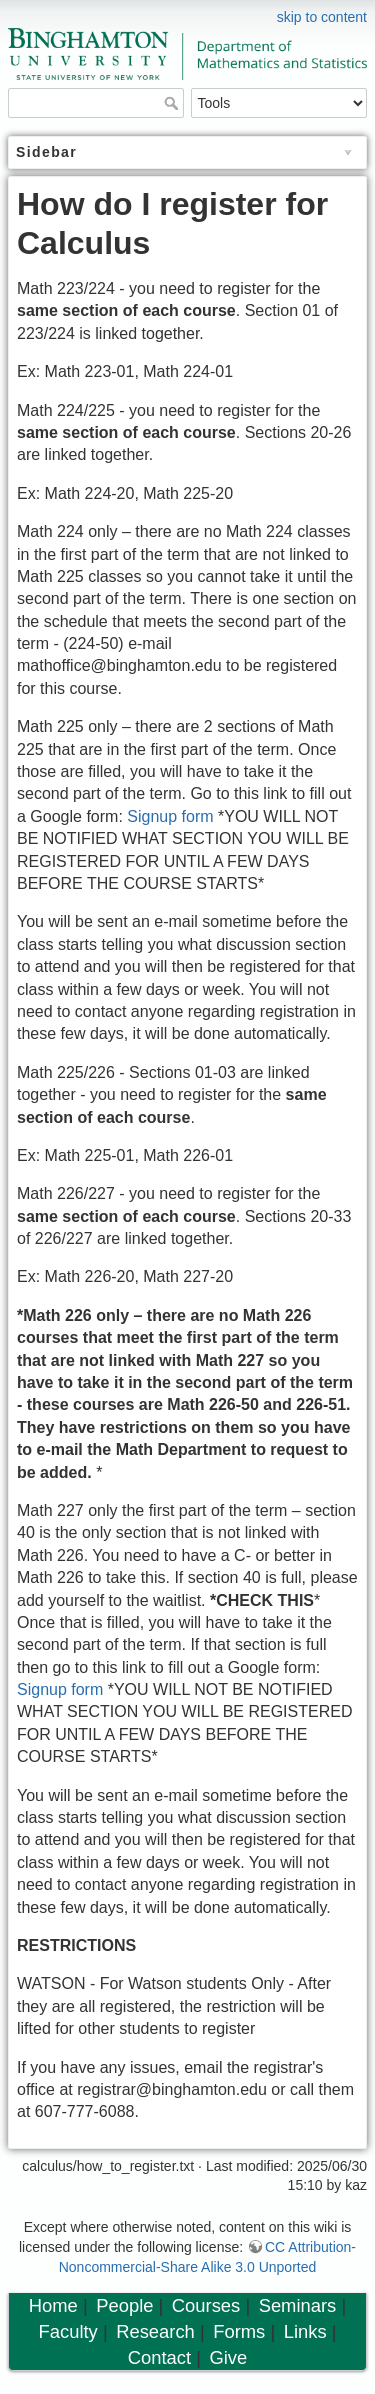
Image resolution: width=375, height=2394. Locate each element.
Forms (239, 2331)
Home (53, 2305)
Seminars (298, 2305)
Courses (206, 2305)
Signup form (170, 816)
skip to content (322, 17)
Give (228, 2357)
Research (155, 2331)
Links (305, 2331)
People (124, 2305)
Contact (159, 2357)
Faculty (68, 2331)
